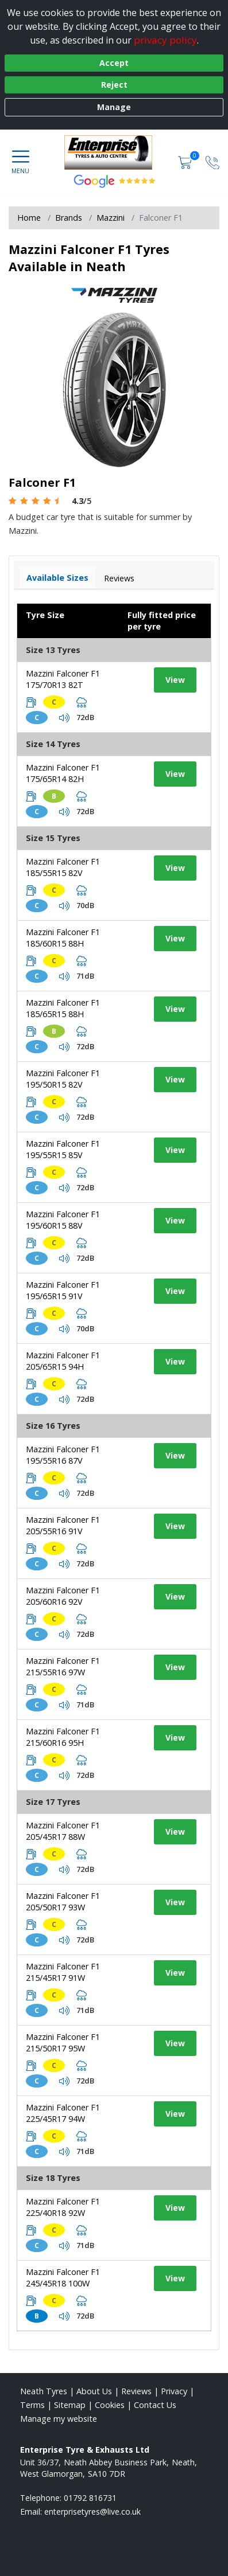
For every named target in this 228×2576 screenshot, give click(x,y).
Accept (114, 62)
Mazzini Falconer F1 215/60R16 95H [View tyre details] (63, 1737)
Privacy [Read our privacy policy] (174, 2391)
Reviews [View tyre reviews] (119, 578)
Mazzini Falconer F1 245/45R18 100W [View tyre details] (63, 2277)
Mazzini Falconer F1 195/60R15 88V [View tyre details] (63, 1220)
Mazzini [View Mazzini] (110, 217)
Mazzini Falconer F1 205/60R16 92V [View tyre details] (63, 1596)
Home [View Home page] (29, 217)
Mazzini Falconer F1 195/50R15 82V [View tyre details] (63, 1079)
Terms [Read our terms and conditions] (32, 2404)
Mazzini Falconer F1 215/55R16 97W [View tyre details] (63, 1666)
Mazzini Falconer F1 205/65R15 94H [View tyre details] (63, 1361)
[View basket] (186, 162)
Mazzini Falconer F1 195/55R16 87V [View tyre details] (63, 1455)
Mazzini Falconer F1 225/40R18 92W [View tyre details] (63, 2207)
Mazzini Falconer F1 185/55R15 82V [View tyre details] (63, 867)
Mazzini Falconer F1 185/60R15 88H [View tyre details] (63, 938)
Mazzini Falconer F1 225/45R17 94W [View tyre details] (63, 2113)
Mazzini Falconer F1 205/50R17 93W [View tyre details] (63, 1901)
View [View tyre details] (175, 679)
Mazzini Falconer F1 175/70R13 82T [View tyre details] (63, 679)
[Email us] (92, 2511)
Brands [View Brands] (68, 217)
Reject (114, 84)
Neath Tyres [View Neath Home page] (43, 2391)
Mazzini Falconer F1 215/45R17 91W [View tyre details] (63, 1972)
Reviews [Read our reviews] (136, 2391)
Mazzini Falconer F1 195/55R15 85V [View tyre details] (63, 1149)
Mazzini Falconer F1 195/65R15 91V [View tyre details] (63, 1290)
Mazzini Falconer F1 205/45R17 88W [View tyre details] (63, 1831)
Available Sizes (57, 577)
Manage (114, 106)
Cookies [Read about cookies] (110, 2404)
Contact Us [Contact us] (155, 2404)
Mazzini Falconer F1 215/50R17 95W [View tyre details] (63, 2042)
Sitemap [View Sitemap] (70, 2404)
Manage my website (58, 2418)
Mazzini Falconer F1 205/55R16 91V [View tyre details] (63, 1525)
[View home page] (114, 152)
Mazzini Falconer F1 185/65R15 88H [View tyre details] (63, 1008)
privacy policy (165, 39)
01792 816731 (90, 2497)
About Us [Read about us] (94, 2391)
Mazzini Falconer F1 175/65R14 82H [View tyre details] (63, 773)
